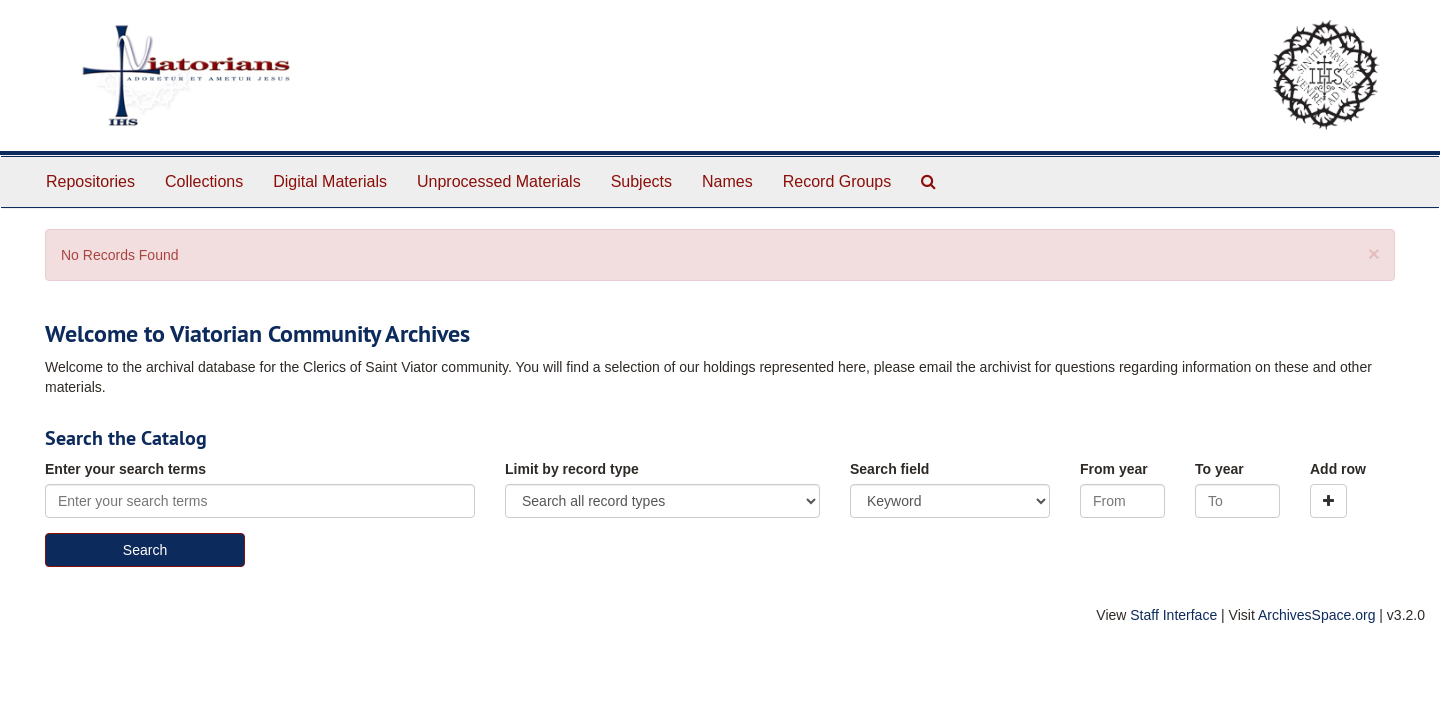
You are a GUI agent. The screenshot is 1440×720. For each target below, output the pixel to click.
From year (1114, 469)
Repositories (90, 181)
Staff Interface (1173, 615)
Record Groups (837, 181)
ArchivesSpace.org (1317, 615)
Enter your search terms (125, 469)
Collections (204, 181)
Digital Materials (330, 181)
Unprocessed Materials (499, 181)
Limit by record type (572, 469)
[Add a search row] (1328, 501)
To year (1219, 469)
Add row (1338, 469)
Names (727, 181)
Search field (889, 469)
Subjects (641, 181)
